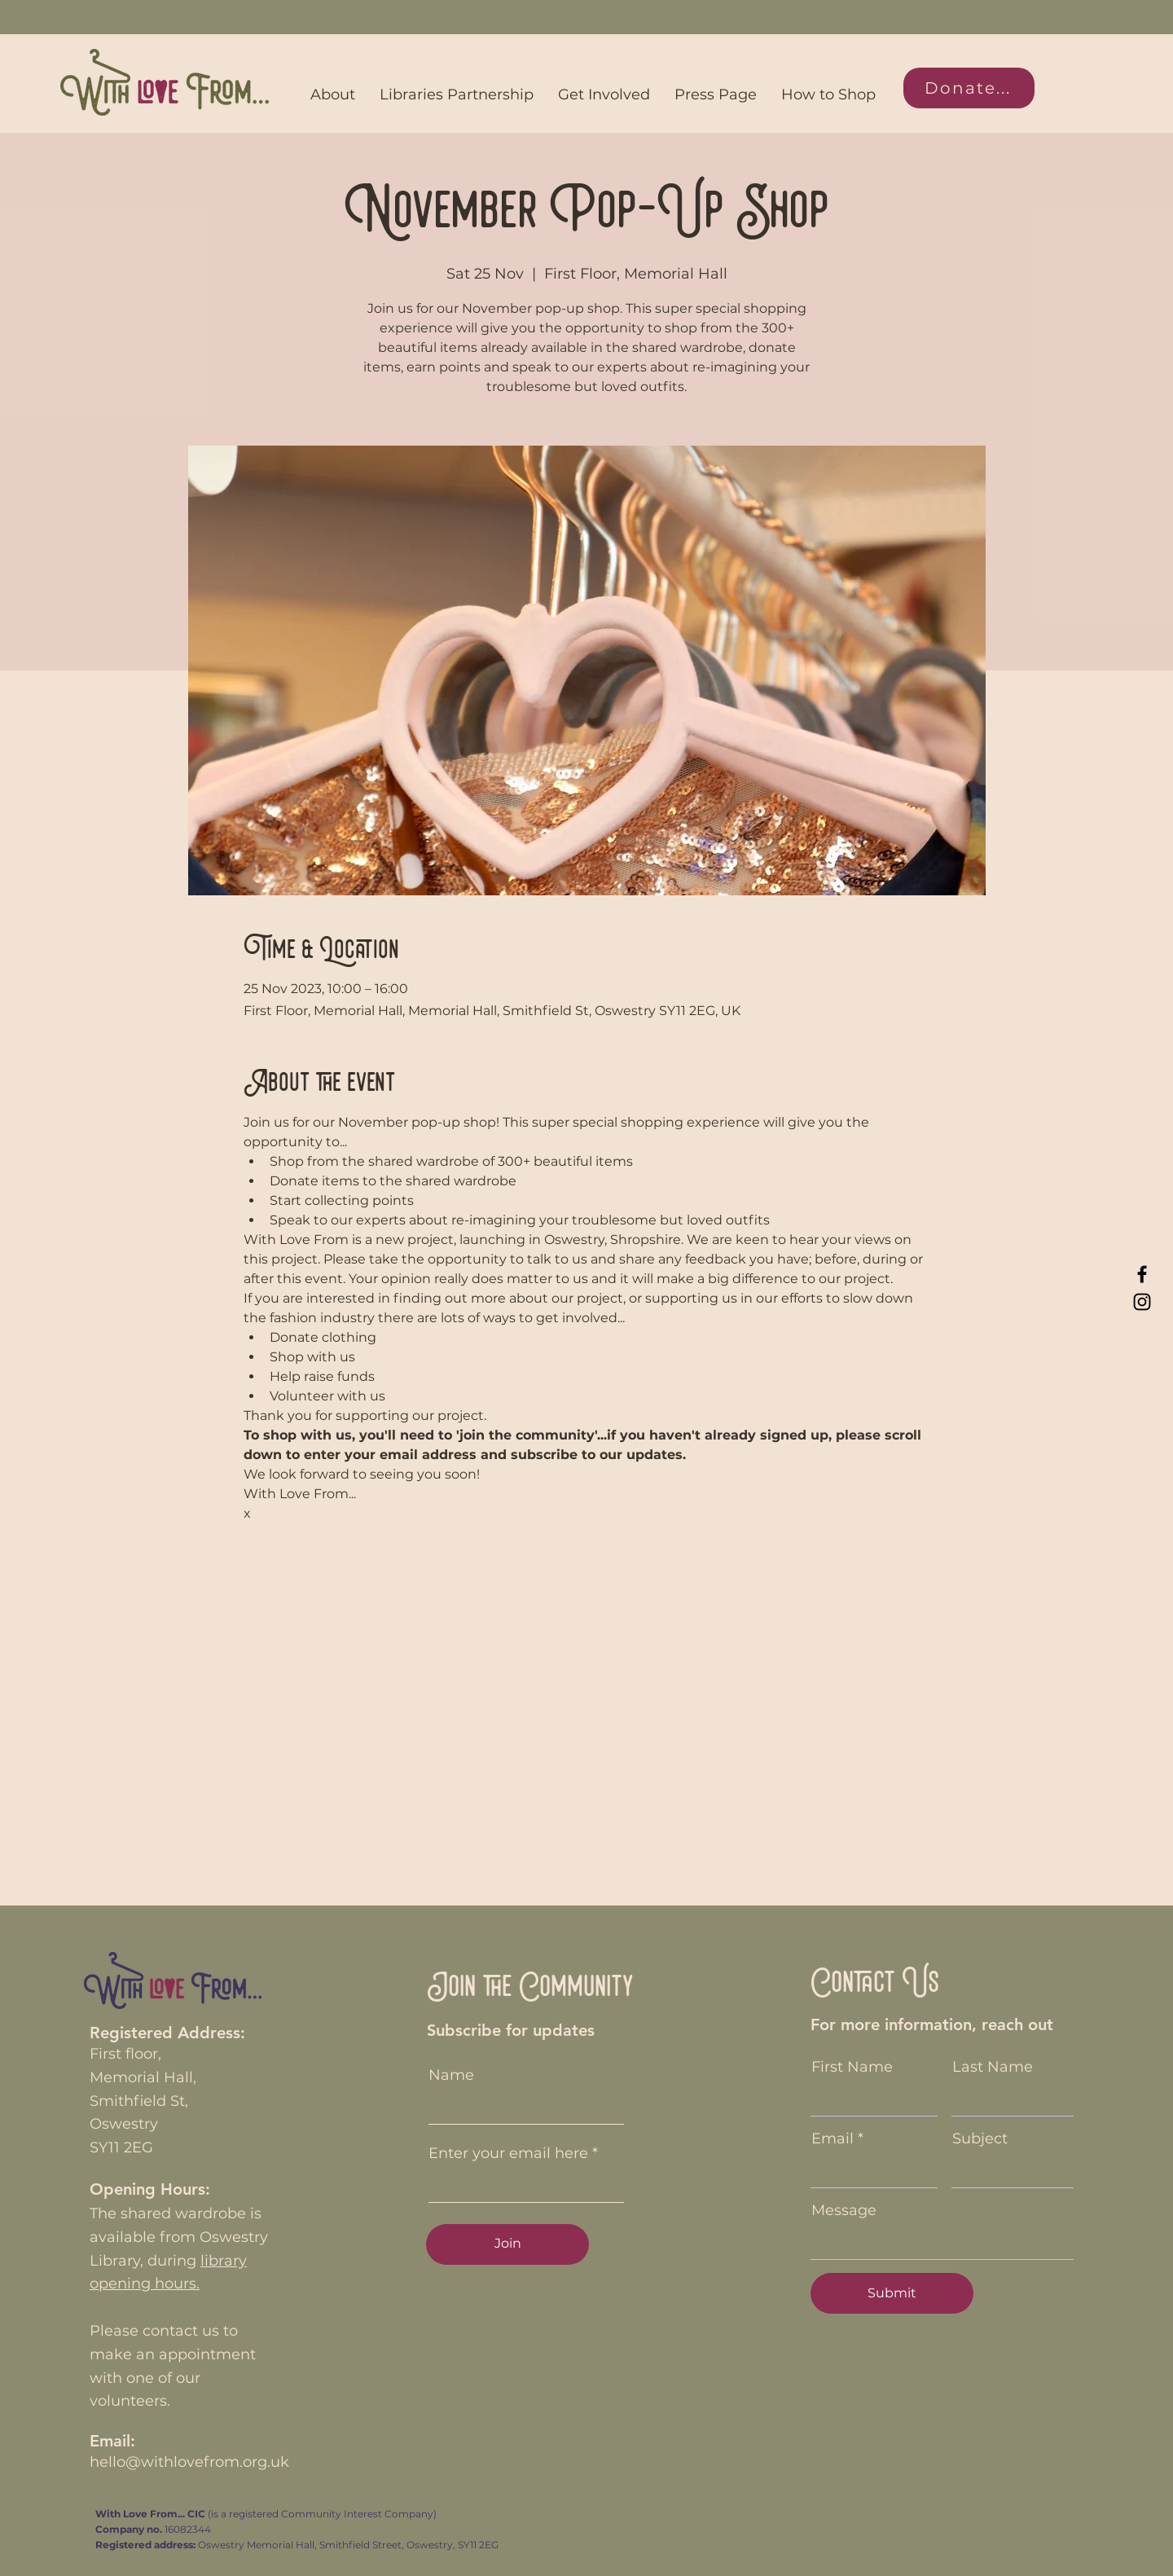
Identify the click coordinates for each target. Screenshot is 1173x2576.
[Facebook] (1142, 1274)
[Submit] (892, 2293)
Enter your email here (508, 2153)
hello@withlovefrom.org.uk (189, 2462)
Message (843, 2210)
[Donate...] (969, 88)
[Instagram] (1142, 1301)
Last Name (992, 2066)
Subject (980, 2138)
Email (832, 2138)
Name (451, 2075)
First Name (852, 2066)
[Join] (507, 2244)
